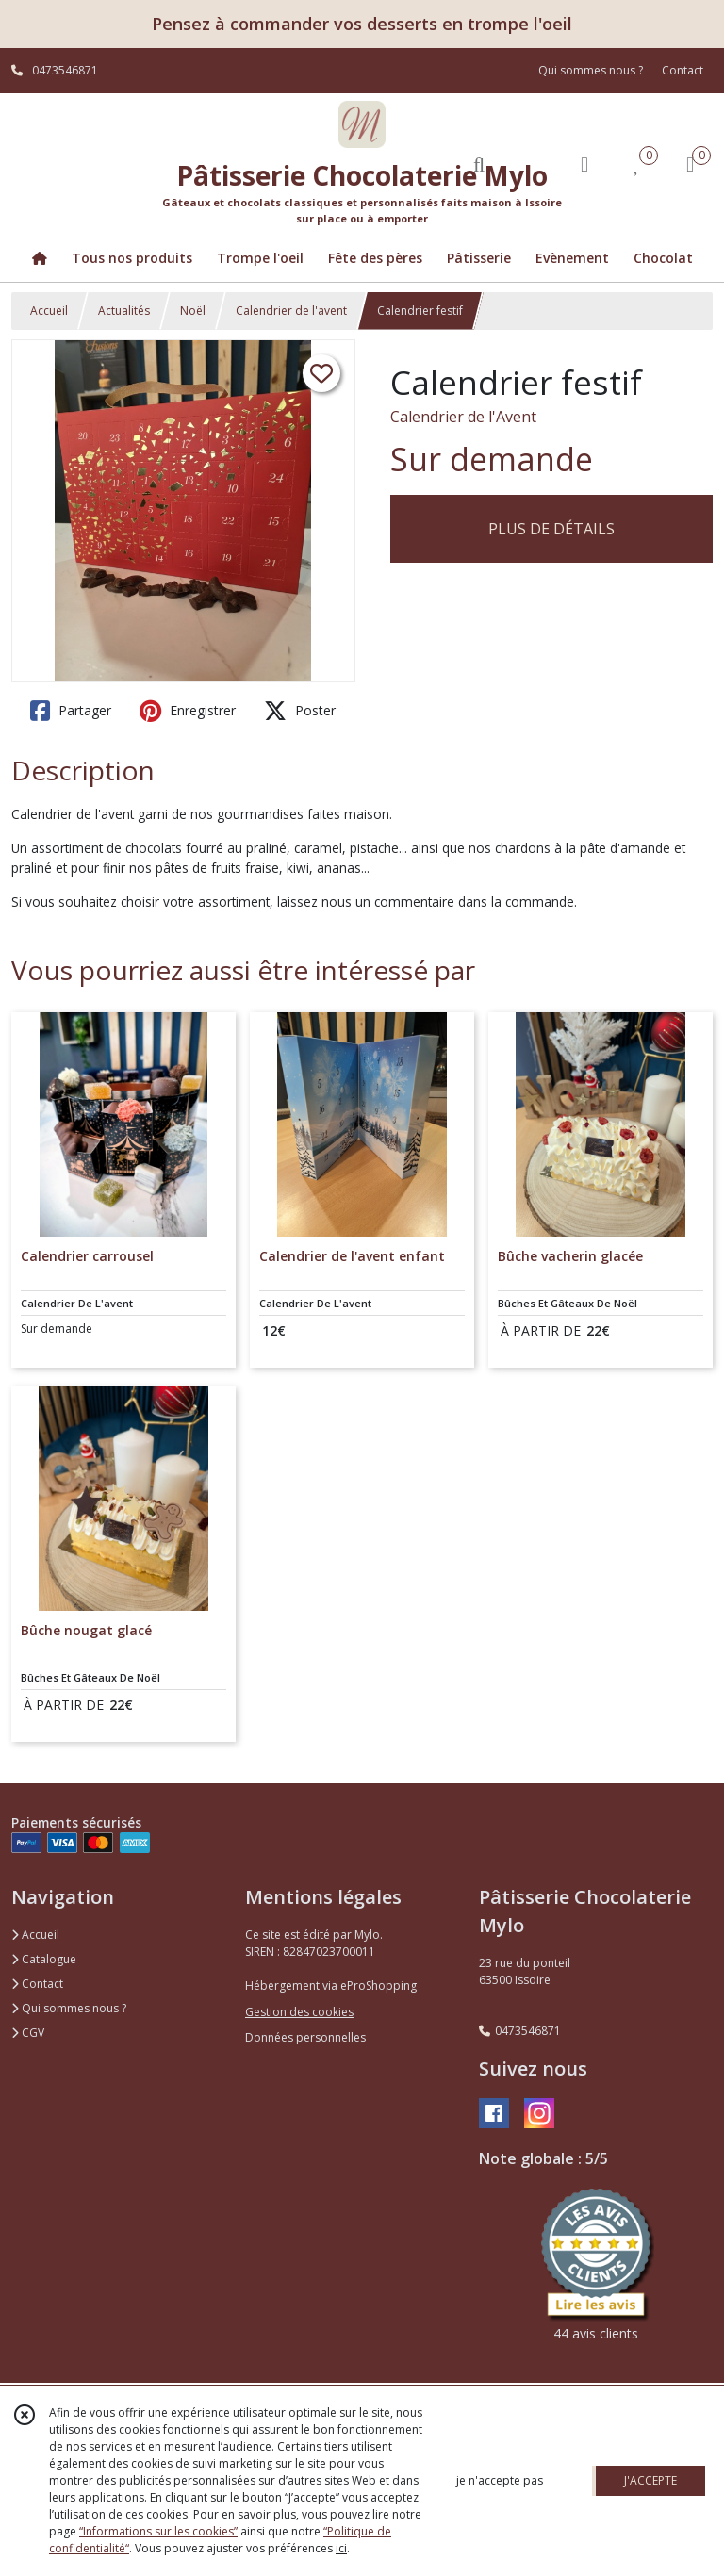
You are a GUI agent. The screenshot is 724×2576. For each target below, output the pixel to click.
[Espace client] (584, 163)
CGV (27, 2033)
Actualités (124, 311)
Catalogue (43, 1959)
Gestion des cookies (299, 2012)
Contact (682, 70)
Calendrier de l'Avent (463, 416)
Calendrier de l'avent (291, 311)
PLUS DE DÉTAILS (551, 528)
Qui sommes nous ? (68, 2008)
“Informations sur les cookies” (158, 2531)
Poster (300, 710)
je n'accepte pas (499, 2480)
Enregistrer (188, 710)
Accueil (49, 311)
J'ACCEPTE (650, 2480)
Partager (70, 710)
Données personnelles (305, 2037)
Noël (193, 311)
